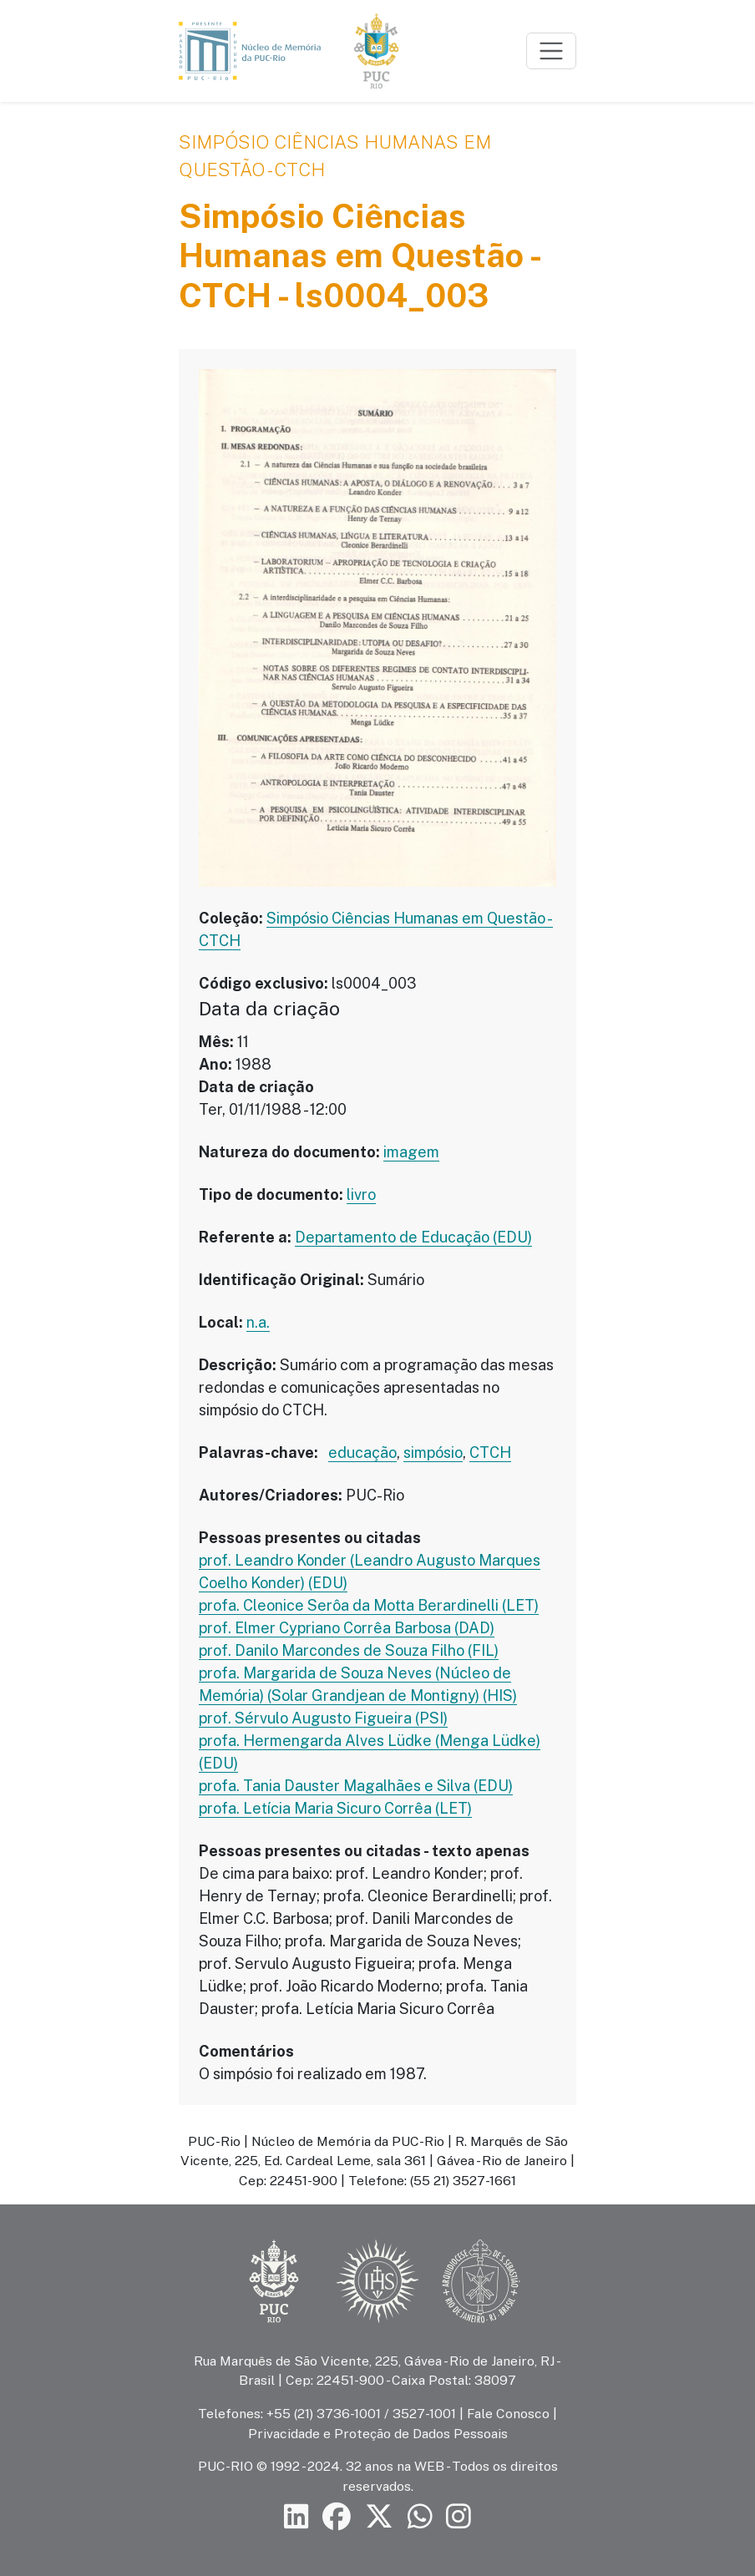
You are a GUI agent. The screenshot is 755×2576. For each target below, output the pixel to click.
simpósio (433, 1452)
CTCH (490, 1452)
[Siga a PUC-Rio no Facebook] (336, 2516)
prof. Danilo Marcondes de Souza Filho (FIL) (349, 1650)
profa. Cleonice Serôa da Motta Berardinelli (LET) (369, 1605)
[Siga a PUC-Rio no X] (379, 2516)
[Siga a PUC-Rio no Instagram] (458, 2516)
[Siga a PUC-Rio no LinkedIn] (296, 2516)
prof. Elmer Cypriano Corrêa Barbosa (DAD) (346, 1628)
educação (362, 1452)
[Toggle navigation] (551, 51)
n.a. (258, 1322)
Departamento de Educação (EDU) (413, 1237)
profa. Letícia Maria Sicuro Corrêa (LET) (335, 1808)
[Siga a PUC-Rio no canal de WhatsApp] (420, 2516)
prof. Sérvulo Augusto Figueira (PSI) (323, 1718)
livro (361, 1194)
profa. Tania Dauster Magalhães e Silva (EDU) (356, 1785)
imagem (411, 1152)
